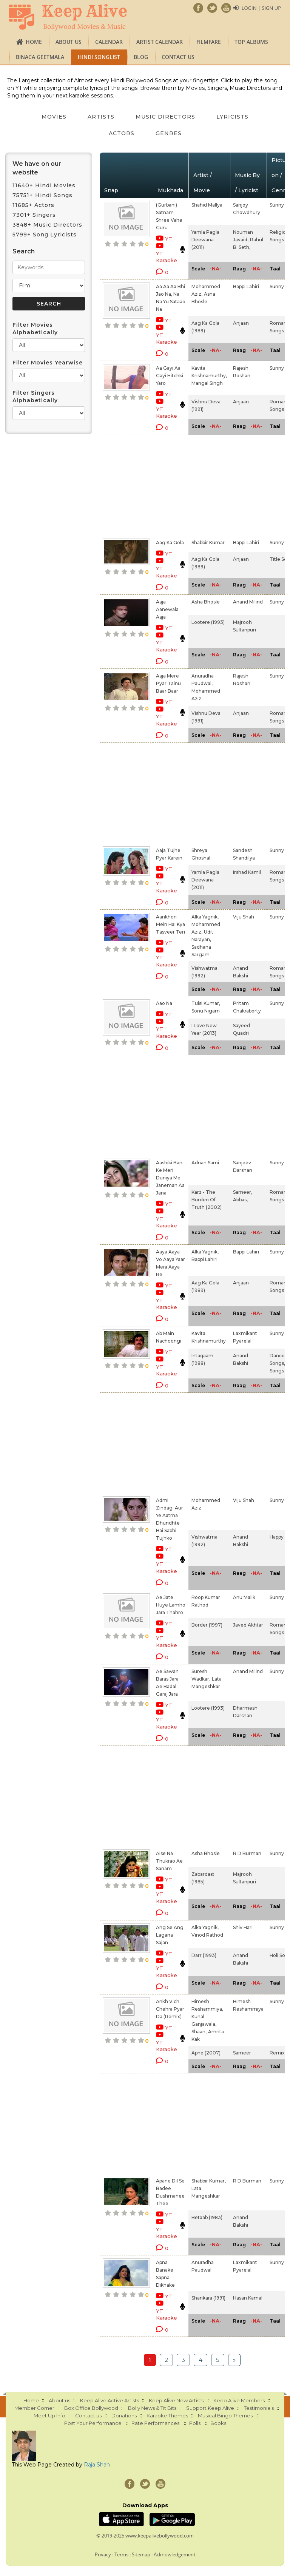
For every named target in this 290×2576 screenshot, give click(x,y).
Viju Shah (243, 917)
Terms (121, 2554)
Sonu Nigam (205, 1011)
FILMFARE (208, 41)
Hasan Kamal (247, 2298)
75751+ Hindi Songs (42, 195)
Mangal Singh (207, 383)
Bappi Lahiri (246, 286)
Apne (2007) (206, 2053)
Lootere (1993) (208, 622)
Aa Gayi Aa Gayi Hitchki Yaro (169, 375)
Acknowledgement (175, 2554)
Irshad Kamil (247, 872)
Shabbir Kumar (208, 542)
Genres (169, 133)
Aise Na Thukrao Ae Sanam (169, 1861)
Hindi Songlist (99, 56)
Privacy (103, 2554)
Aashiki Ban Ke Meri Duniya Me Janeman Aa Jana (170, 1178)
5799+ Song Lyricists (44, 234)
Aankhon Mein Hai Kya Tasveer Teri (170, 924)
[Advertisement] (164, 485)
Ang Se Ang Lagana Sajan (170, 1935)
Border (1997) (206, 1625)
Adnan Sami (205, 1162)
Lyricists (232, 116)
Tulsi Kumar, (205, 1003)
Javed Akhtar (248, 1625)
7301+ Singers (34, 214)
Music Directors (165, 116)
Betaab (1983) (206, 2217)
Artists (101, 116)
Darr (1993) (203, 1955)
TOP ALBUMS (251, 41)
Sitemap (141, 2554)
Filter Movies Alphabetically (35, 328)
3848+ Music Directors (47, 224)
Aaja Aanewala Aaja (167, 609)
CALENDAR (109, 41)
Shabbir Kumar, (208, 2181)
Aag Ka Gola (170, 542)
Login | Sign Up (261, 8)
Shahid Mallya (206, 205)
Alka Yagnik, (205, 917)
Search (23, 251)
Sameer (242, 2053)
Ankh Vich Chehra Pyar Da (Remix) (170, 2009)
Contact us (178, 56)
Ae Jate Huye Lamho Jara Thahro (170, 1604)
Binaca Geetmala (40, 56)
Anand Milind (248, 602)
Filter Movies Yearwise (47, 362)
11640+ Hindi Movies (44, 185)
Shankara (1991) (208, 2298)
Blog (141, 56)
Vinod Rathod (207, 1935)
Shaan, (199, 2031)
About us (69, 41)
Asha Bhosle (205, 602)
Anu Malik (244, 1597)
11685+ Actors (33, 205)
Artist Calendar (159, 41)
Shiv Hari (243, 1927)
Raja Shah (97, 2464)
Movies (54, 116)
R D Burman (247, 1853)
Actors (121, 133)
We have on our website (36, 168)
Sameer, (242, 1192)
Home (34, 41)
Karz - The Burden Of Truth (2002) (206, 1199)
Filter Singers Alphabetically (35, 396)
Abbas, (240, 1199)
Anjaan (241, 323)
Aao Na (164, 1003)
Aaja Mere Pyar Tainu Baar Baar (168, 683)
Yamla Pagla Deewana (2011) (205, 239)
